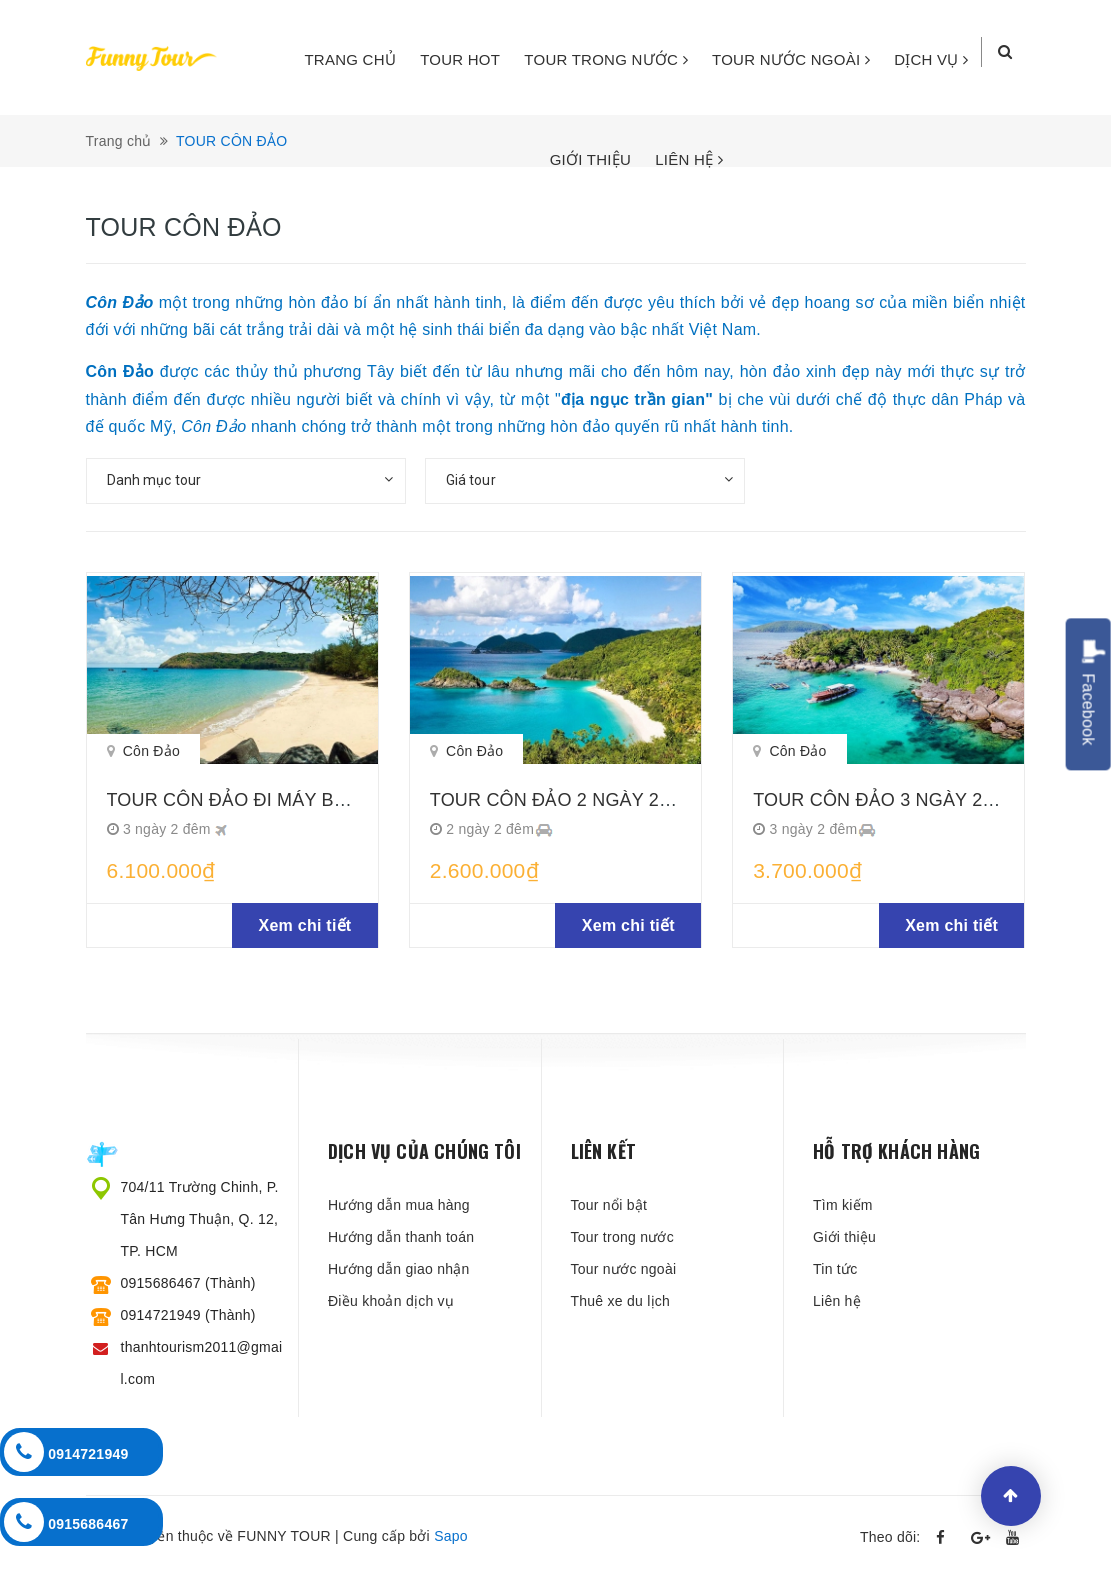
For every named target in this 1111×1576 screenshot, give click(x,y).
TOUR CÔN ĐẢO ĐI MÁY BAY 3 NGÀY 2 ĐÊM (298, 800)
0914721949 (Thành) (188, 1315)
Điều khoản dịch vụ (391, 1301)
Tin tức (835, 1269)
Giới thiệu (844, 1237)
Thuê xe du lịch (621, 1301)
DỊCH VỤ (931, 59)
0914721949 (66, 1452)
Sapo (451, 1536)
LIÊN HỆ (689, 159)
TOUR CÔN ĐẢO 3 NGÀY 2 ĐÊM (890, 800)
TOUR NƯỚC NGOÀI (791, 59)
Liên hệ (837, 1301)
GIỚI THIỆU (590, 159)
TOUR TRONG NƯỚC (606, 59)
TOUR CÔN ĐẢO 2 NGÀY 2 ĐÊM (567, 800)
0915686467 (66, 1522)
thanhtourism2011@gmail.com (202, 1363)
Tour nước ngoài (624, 1269)
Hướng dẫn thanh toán (401, 1237)
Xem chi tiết (305, 925)
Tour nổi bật (609, 1205)
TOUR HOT (460, 59)
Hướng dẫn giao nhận (399, 1269)
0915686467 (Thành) (188, 1283)
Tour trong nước (622, 1237)
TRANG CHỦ (350, 59)
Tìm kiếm (843, 1205)
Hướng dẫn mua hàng (399, 1205)
